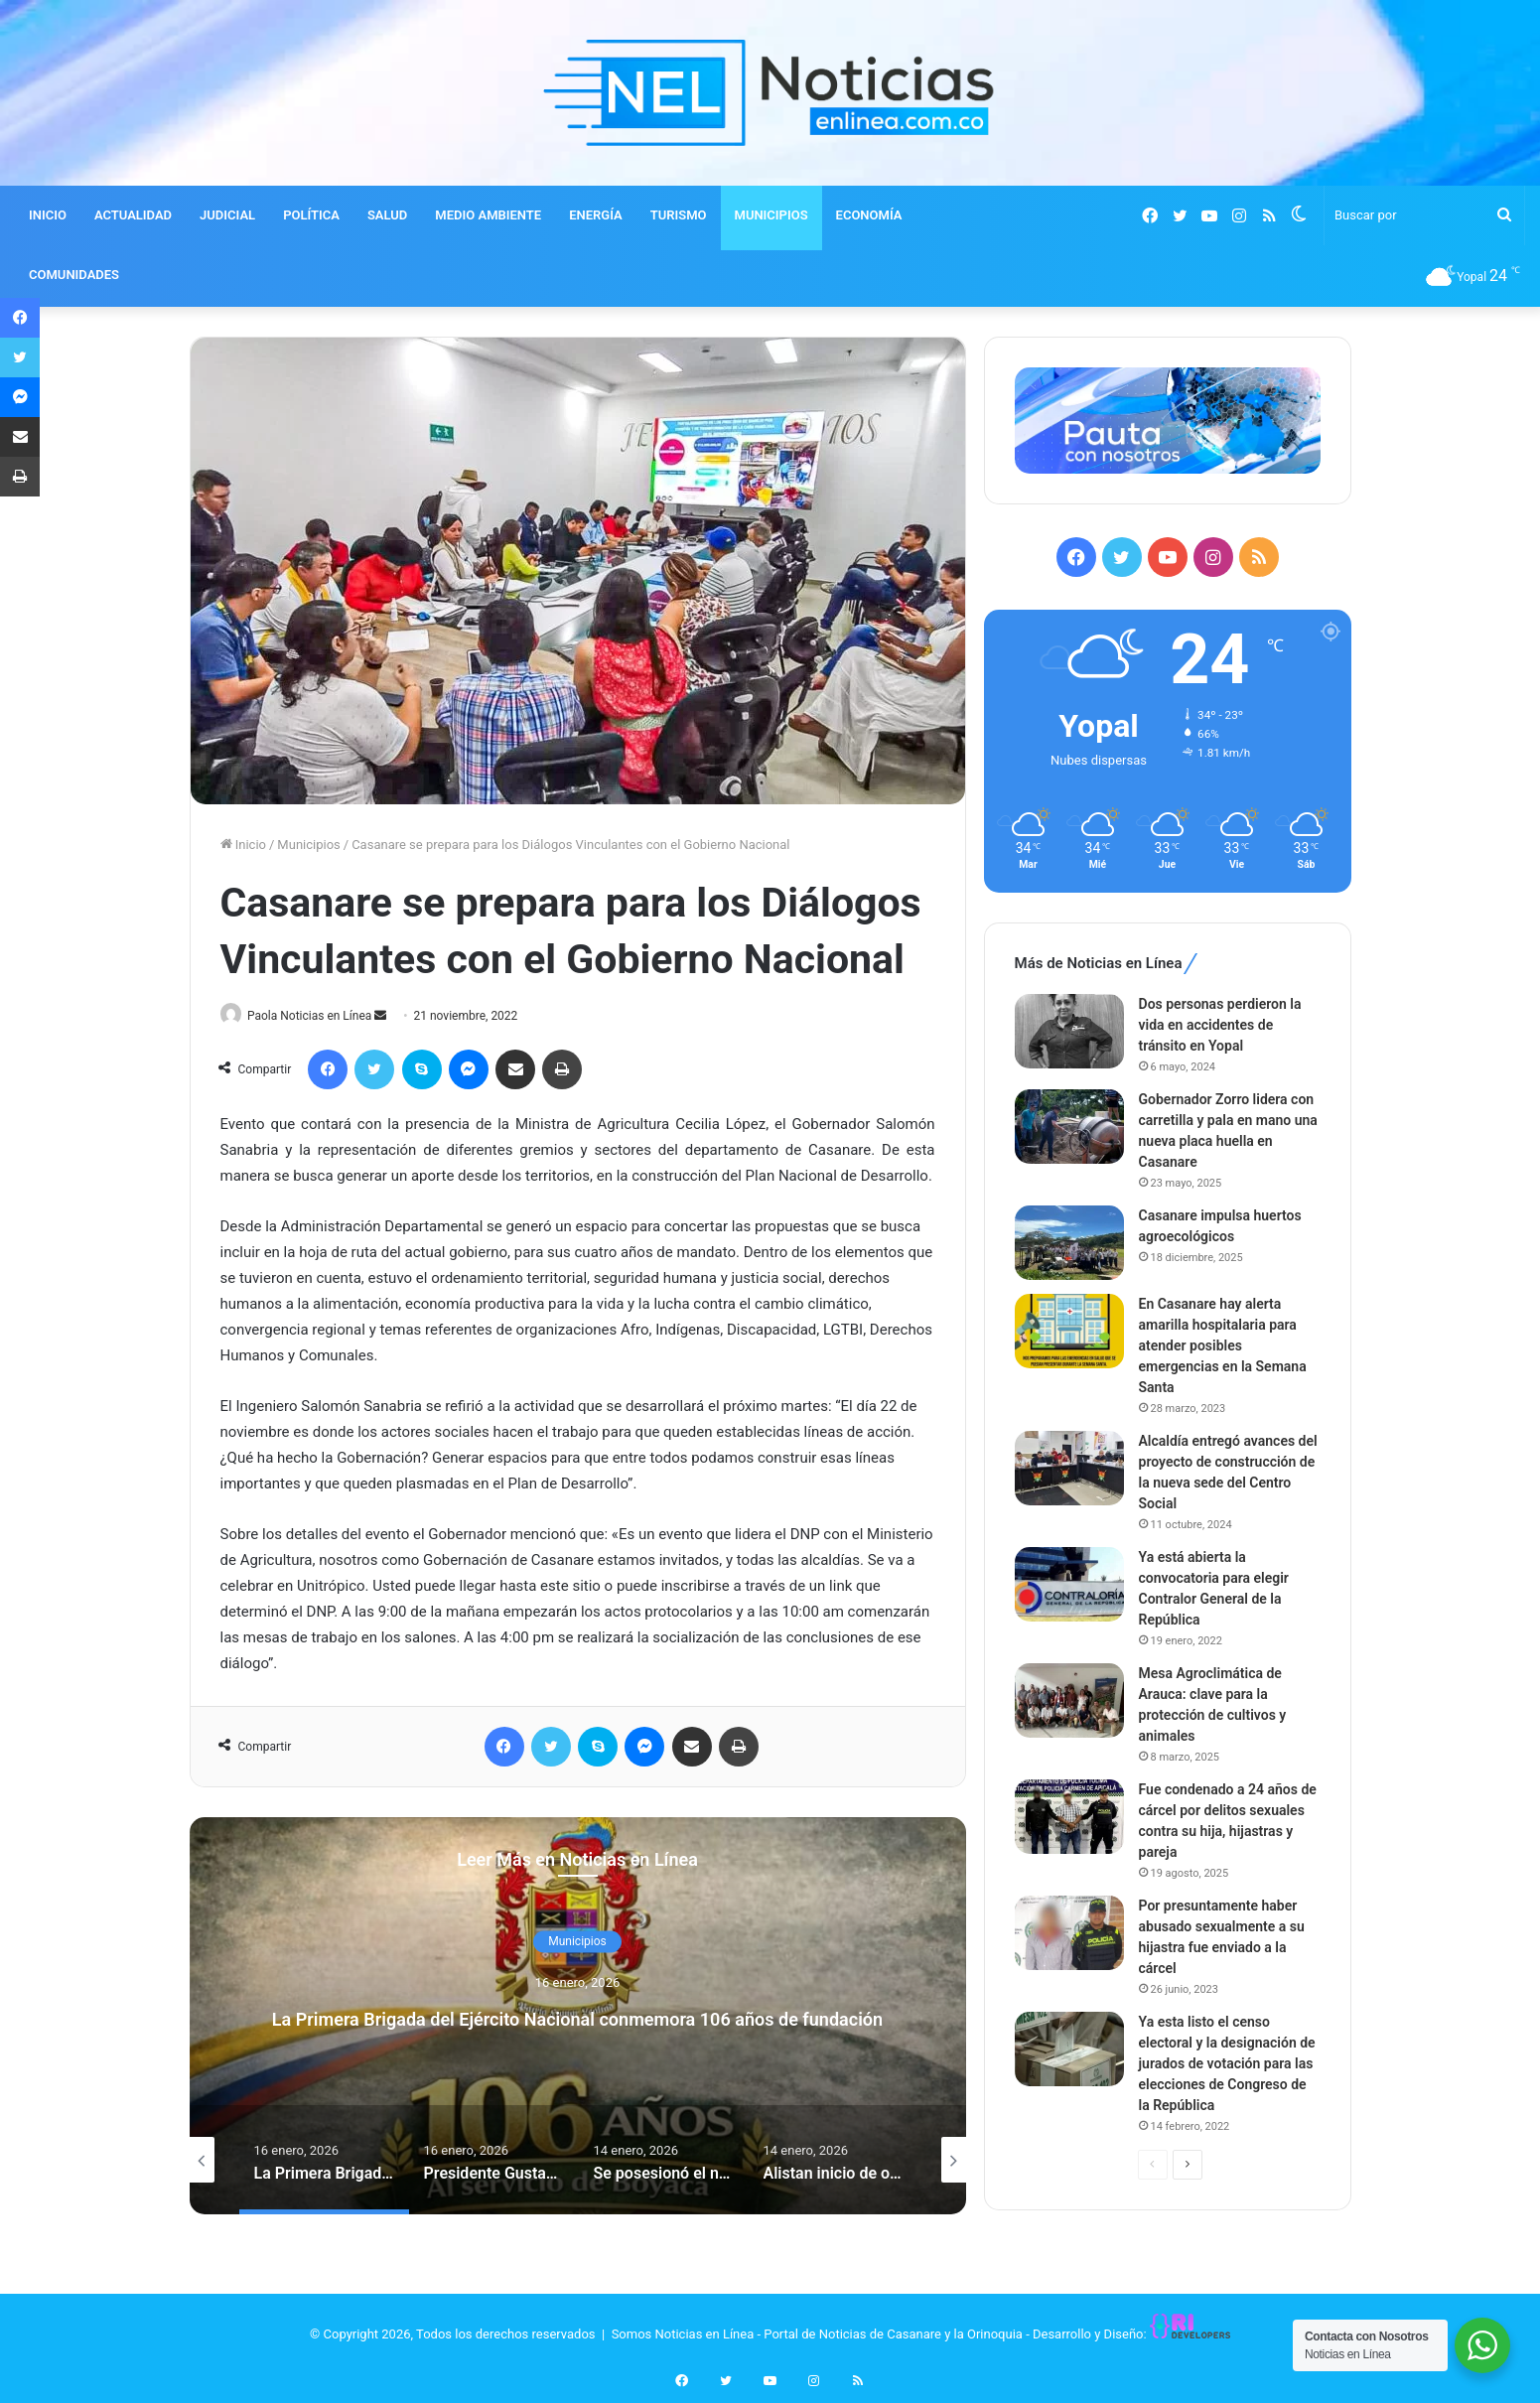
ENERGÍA (596, 215)
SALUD (387, 215)
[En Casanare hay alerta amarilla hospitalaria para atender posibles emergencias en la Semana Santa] (1069, 1331)
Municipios (308, 844)
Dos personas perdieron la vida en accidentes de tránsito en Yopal (1220, 1025)
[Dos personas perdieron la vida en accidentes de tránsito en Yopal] (1069, 1031)
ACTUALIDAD (133, 215)
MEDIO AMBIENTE (488, 215)
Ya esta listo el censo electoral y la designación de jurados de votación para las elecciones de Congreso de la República (1227, 2063)
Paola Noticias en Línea (317, 1016)
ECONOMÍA (869, 215)
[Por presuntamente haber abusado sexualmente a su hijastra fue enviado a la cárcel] (1069, 1933)
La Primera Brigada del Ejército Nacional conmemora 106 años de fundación (577, 2017)
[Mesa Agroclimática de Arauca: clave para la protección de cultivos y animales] (1069, 1700)
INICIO (48, 215)
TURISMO (678, 215)
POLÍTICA (311, 215)
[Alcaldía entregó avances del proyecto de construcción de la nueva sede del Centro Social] (1069, 1468)
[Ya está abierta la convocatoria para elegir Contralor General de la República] (1069, 1584)
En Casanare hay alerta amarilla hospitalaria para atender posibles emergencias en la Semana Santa (1223, 1345)
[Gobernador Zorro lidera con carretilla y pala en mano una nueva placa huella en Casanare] (1069, 1126)
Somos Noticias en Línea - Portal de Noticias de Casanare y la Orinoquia (817, 2335)
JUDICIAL (227, 215)
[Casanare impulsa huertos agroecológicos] (1069, 1242)
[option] (578, 2016)
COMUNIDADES (74, 274)
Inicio (243, 844)
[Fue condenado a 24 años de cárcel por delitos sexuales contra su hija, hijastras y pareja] (1069, 1816)
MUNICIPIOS (771, 215)
